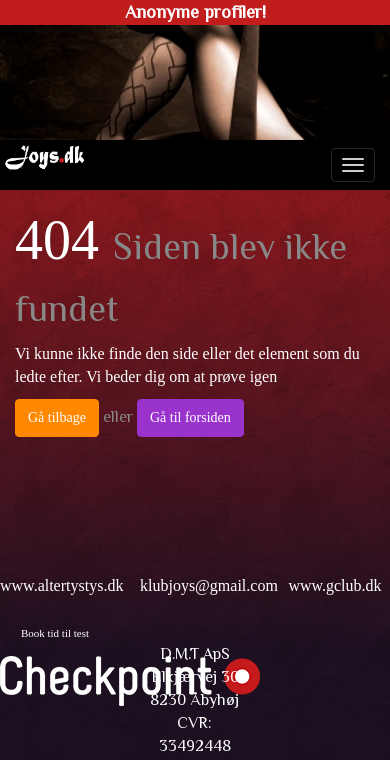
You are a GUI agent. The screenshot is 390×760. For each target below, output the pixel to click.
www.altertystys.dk (61, 585)
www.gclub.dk (334, 585)
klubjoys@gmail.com (209, 585)
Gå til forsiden (190, 417)
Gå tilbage (57, 417)
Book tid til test (55, 633)
